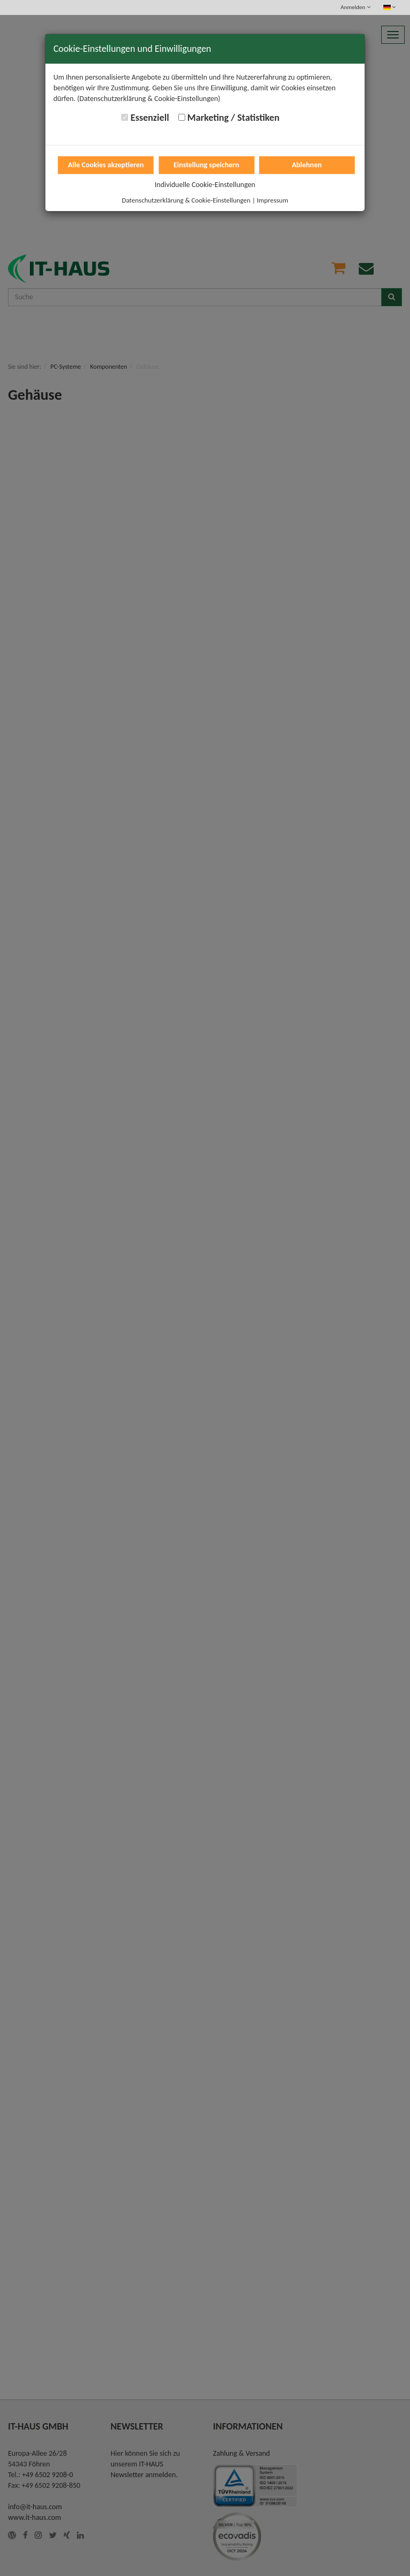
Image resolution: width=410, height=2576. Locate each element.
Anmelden (355, 7)
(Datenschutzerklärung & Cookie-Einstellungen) (148, 98)
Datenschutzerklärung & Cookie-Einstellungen (186, 200)
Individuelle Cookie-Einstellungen (205, 184)
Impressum (272, 200)
